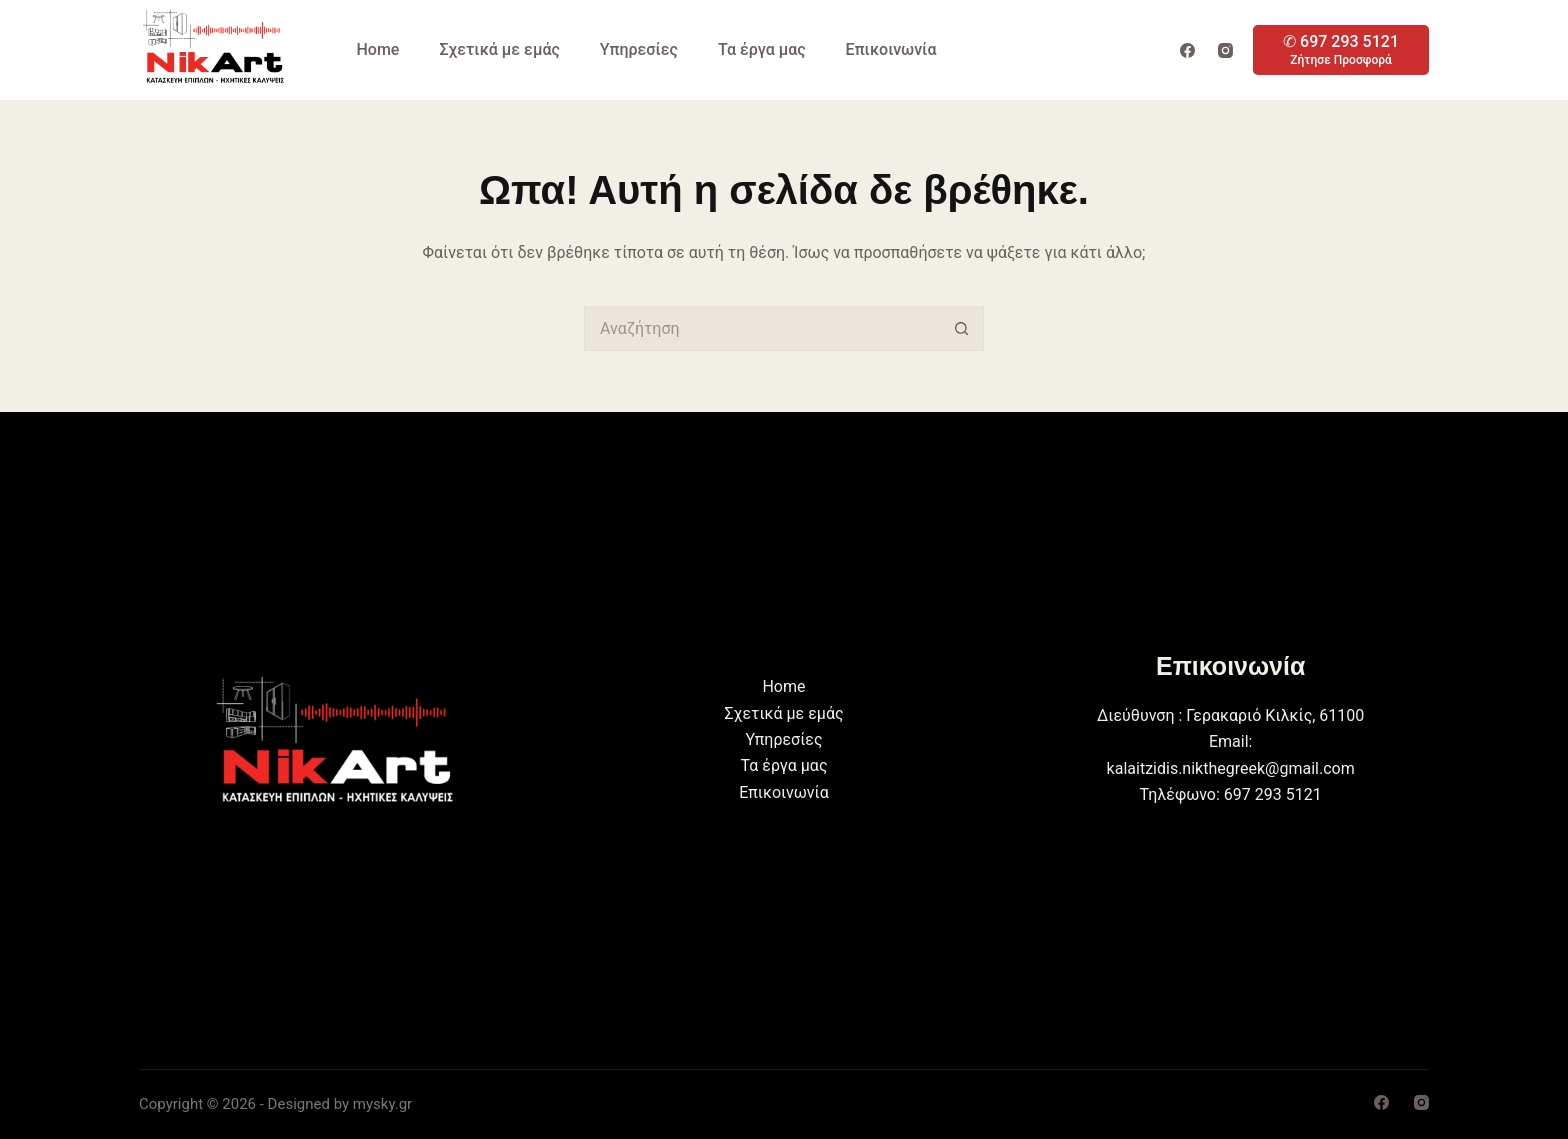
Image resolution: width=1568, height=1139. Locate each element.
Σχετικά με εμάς (499, 49)
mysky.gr (382, 1104)
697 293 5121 (1273, 794)
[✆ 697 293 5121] (1341, 50)
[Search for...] (761, 328)
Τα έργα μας (762, 49)
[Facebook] (1187, 50)
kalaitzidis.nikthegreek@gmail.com (1231, 768)
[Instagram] (1225, 50)
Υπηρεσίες (639, 49)
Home (378, 49)
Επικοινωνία (891, 49)
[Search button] (961, 328)
